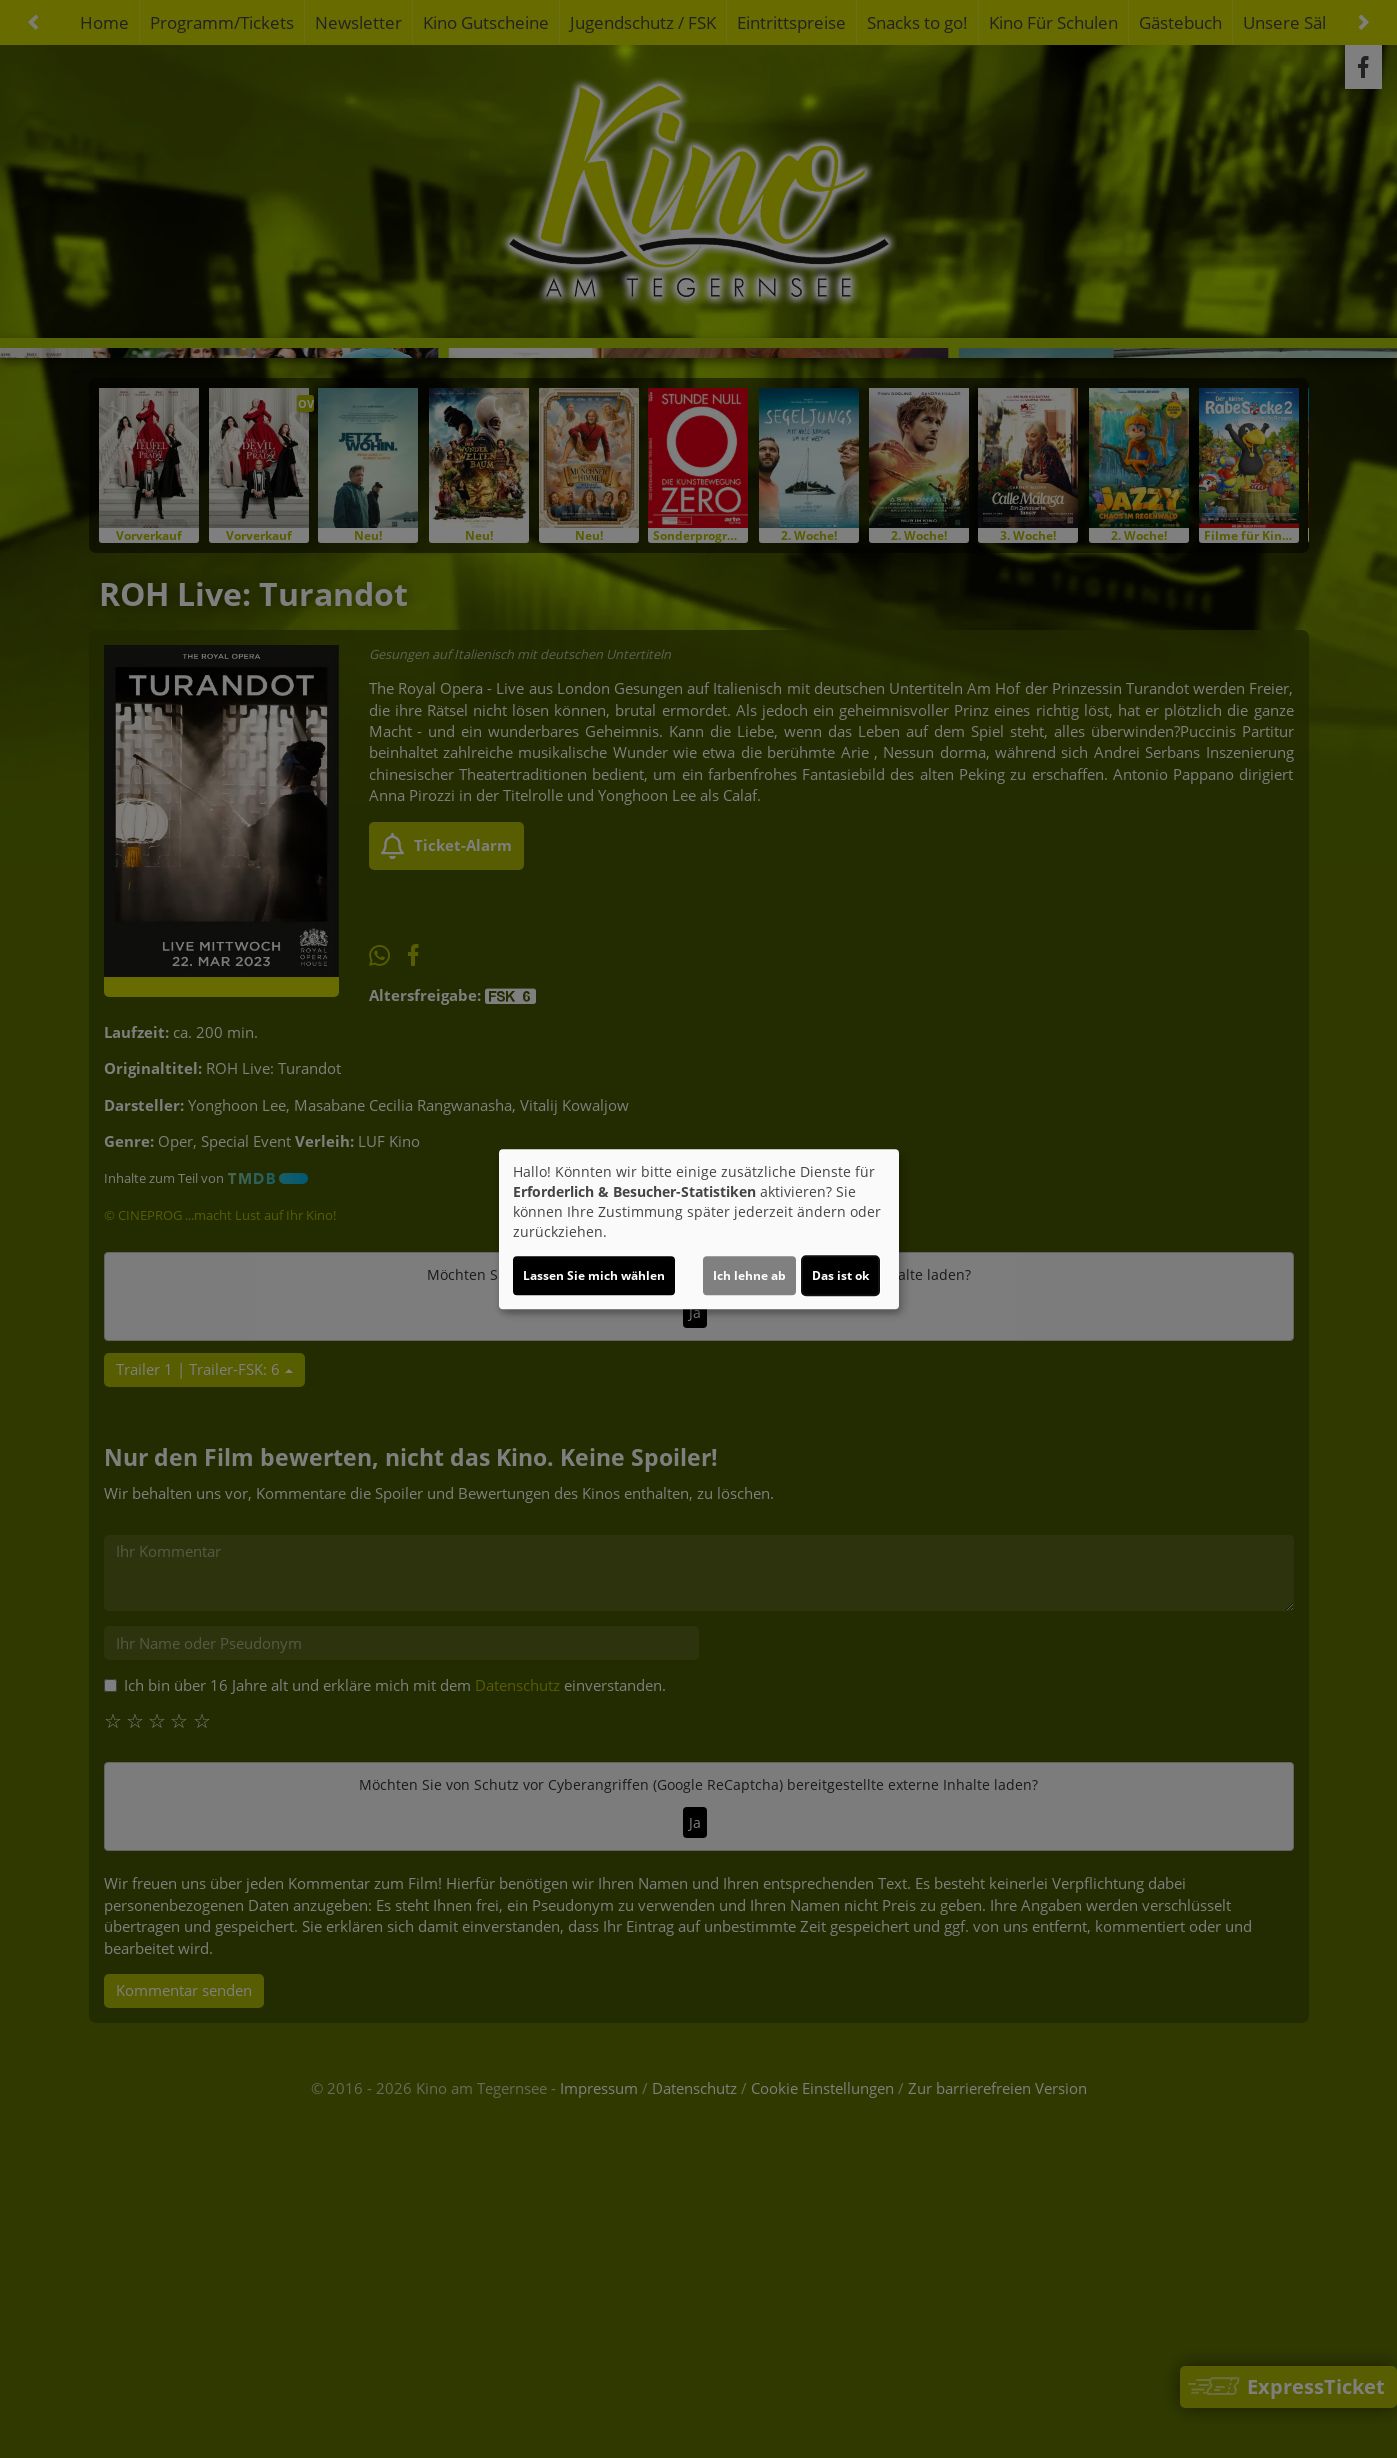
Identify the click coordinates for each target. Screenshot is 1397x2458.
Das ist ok (840, 1275)
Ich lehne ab (749, 1275)
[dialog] (699, 1229)
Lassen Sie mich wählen (594, 1275)
